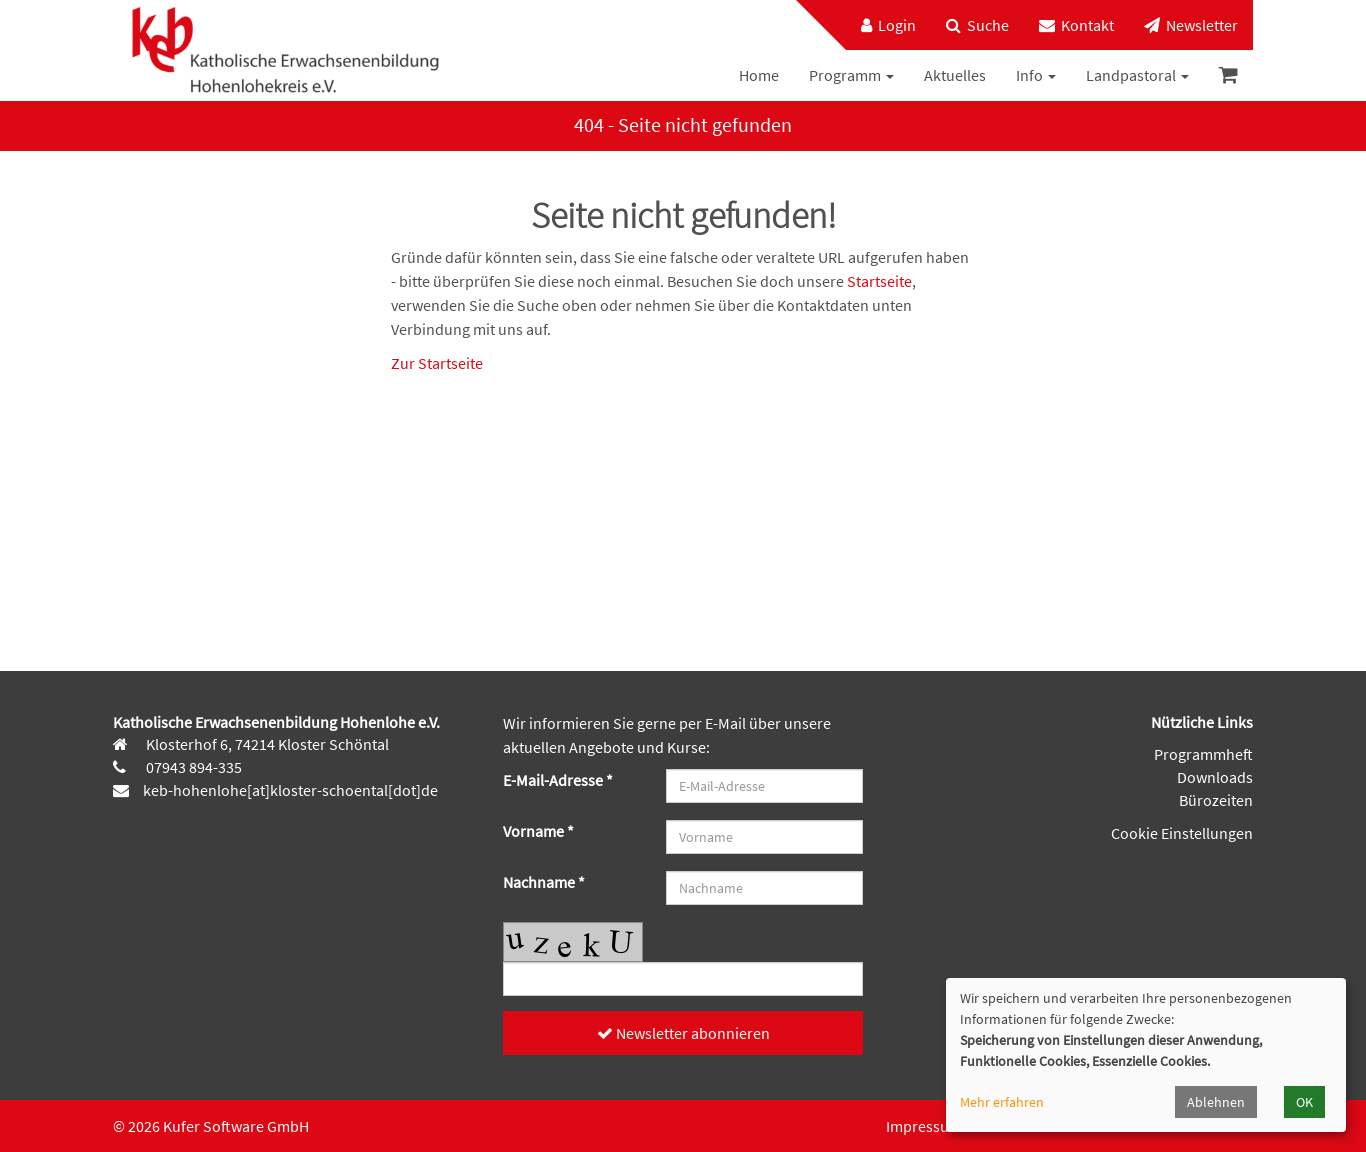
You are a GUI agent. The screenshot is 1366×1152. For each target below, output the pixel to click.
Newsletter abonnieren (683, 1033)
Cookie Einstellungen (1182, 833)
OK (1304, 1102)
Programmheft (1203, 754)
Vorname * (538, 831)
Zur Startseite (437, 363)
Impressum (924, 1126)
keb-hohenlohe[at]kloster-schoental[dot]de (290, 790)
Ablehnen (1216, 1102)
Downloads (1215, 777)
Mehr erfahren (1002, 1102)
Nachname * (544, 882)
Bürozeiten (1216, 800)
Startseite (879, 281)
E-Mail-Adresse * (558, 780)
